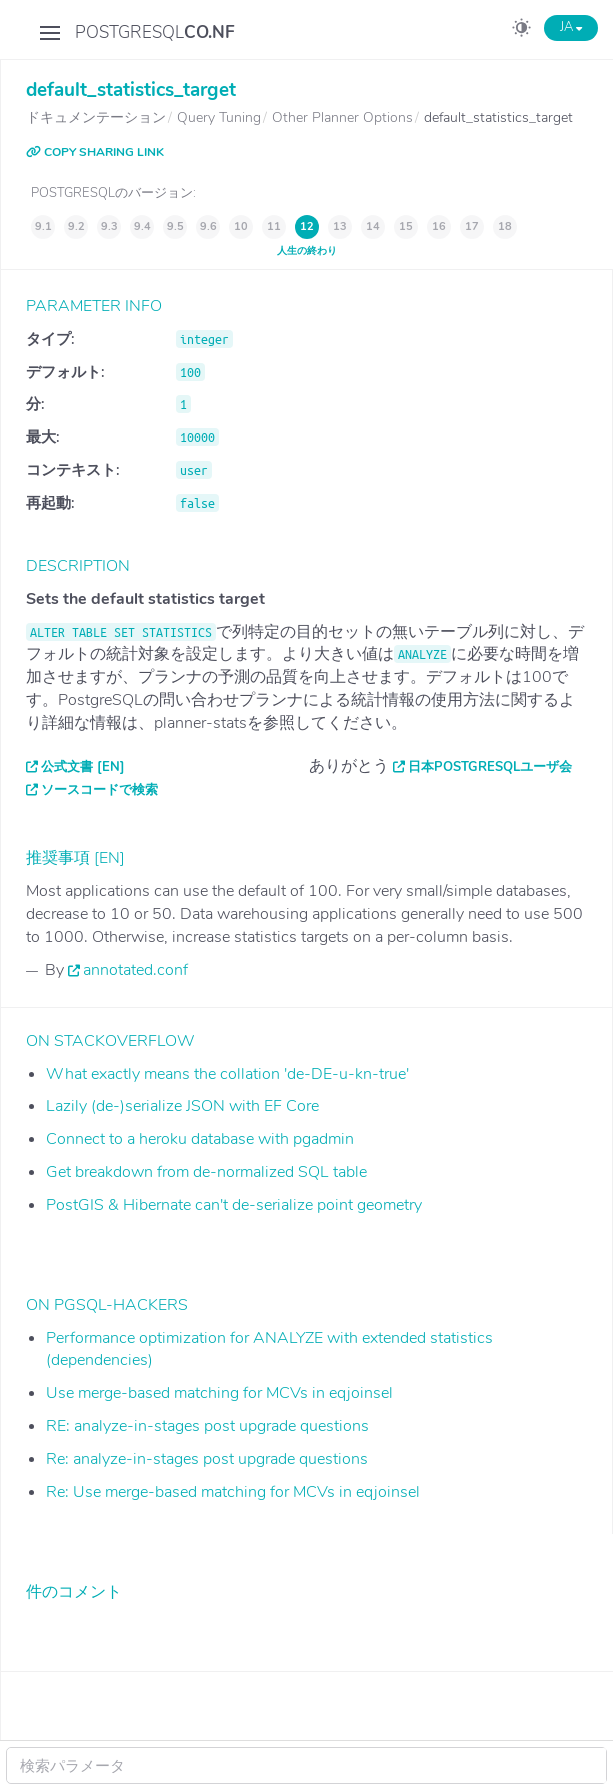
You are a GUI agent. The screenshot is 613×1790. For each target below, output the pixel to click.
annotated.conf (135, 970)
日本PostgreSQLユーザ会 (490, 767)
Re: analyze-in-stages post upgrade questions (207, 1459)
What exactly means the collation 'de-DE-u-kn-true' (227, 1074)
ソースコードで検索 (99, 790)
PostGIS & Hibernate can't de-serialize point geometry (234, 1205)
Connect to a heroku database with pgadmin (200, 1139)
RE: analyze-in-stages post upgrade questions (207, 1426)
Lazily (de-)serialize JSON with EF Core (182, 1106)
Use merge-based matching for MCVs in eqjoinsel (219, 1393)
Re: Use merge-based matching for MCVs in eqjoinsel (233, 1492)
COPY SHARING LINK (95, 152)
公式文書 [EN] (83, 767)
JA (571, 27)
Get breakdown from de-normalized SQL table (206, 1172)
